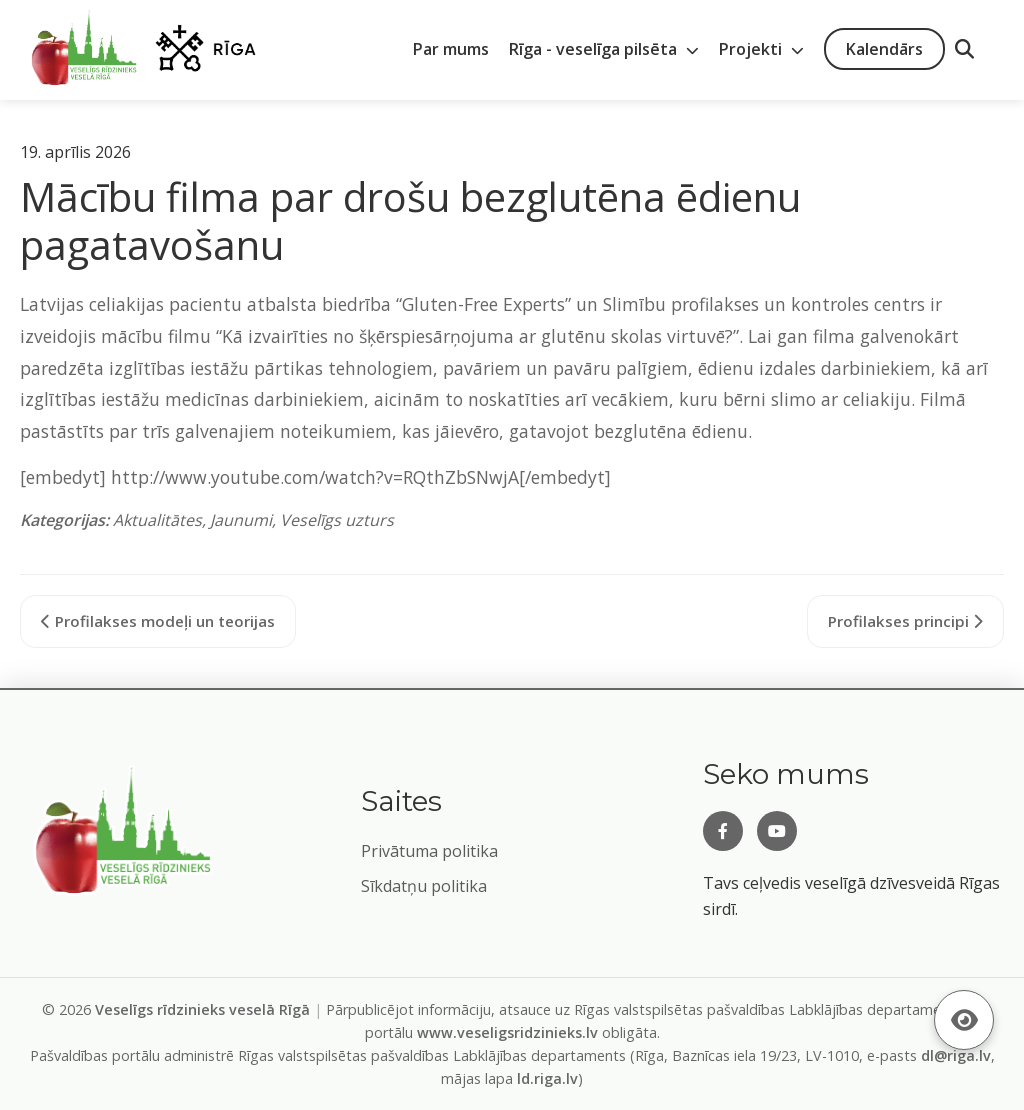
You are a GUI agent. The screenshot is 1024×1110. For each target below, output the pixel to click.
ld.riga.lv (547, 1078)
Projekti (761, 49)
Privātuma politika (429, 851)
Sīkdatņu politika (424, 886)
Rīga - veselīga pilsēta (604, 49)
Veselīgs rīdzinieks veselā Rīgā (202, 1009)
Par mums (451, 49)
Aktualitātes (157, 520)
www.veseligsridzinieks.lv (507, 1032)
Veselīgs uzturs (337, 520)
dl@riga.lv (956, 1055)
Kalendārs (884, 49)
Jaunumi (241, 520)
